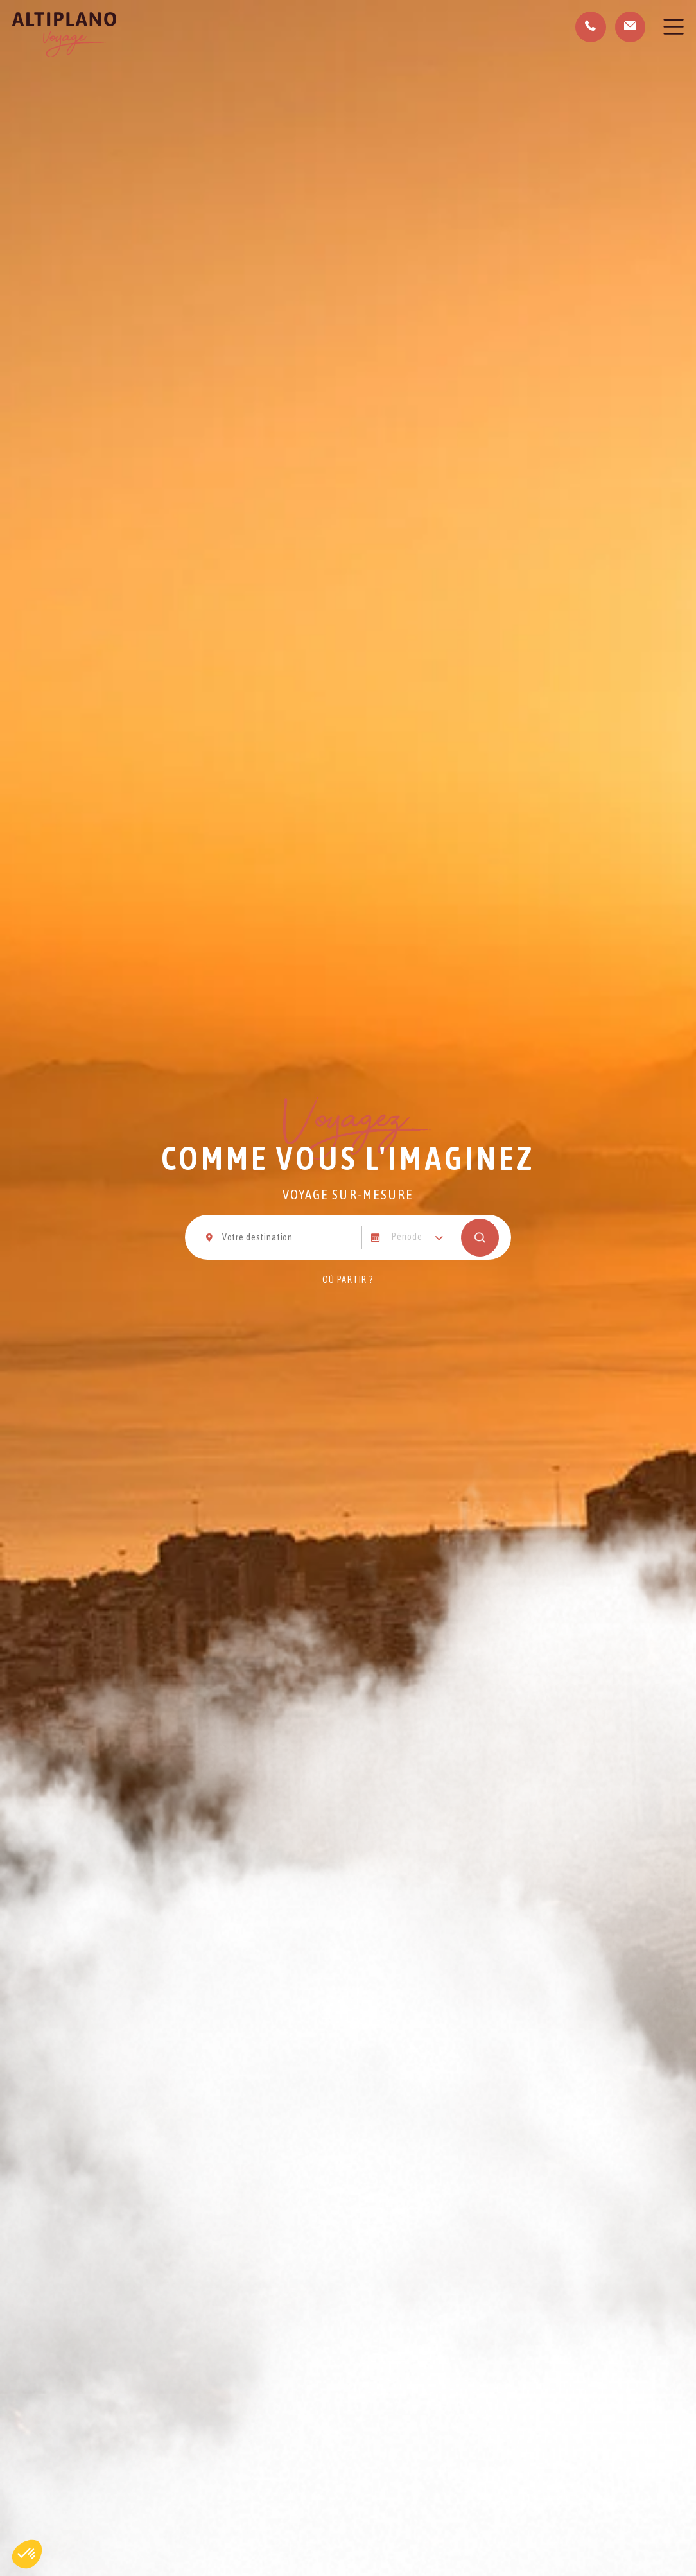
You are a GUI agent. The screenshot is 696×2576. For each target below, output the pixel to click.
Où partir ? (348, 1280)
